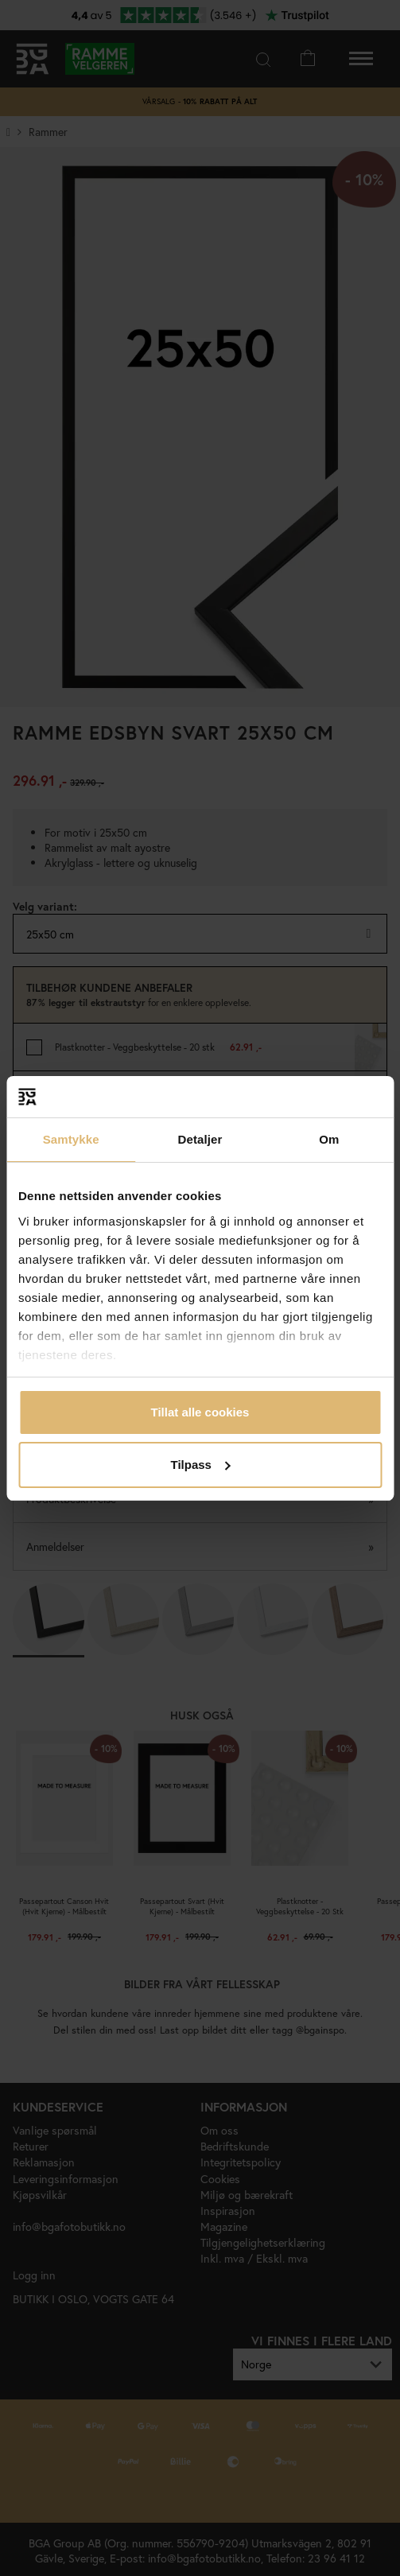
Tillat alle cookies (200, 1412)
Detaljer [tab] (200, 1139)
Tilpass (201, 1464)
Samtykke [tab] (71, 1139)
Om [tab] (329, 1139)
